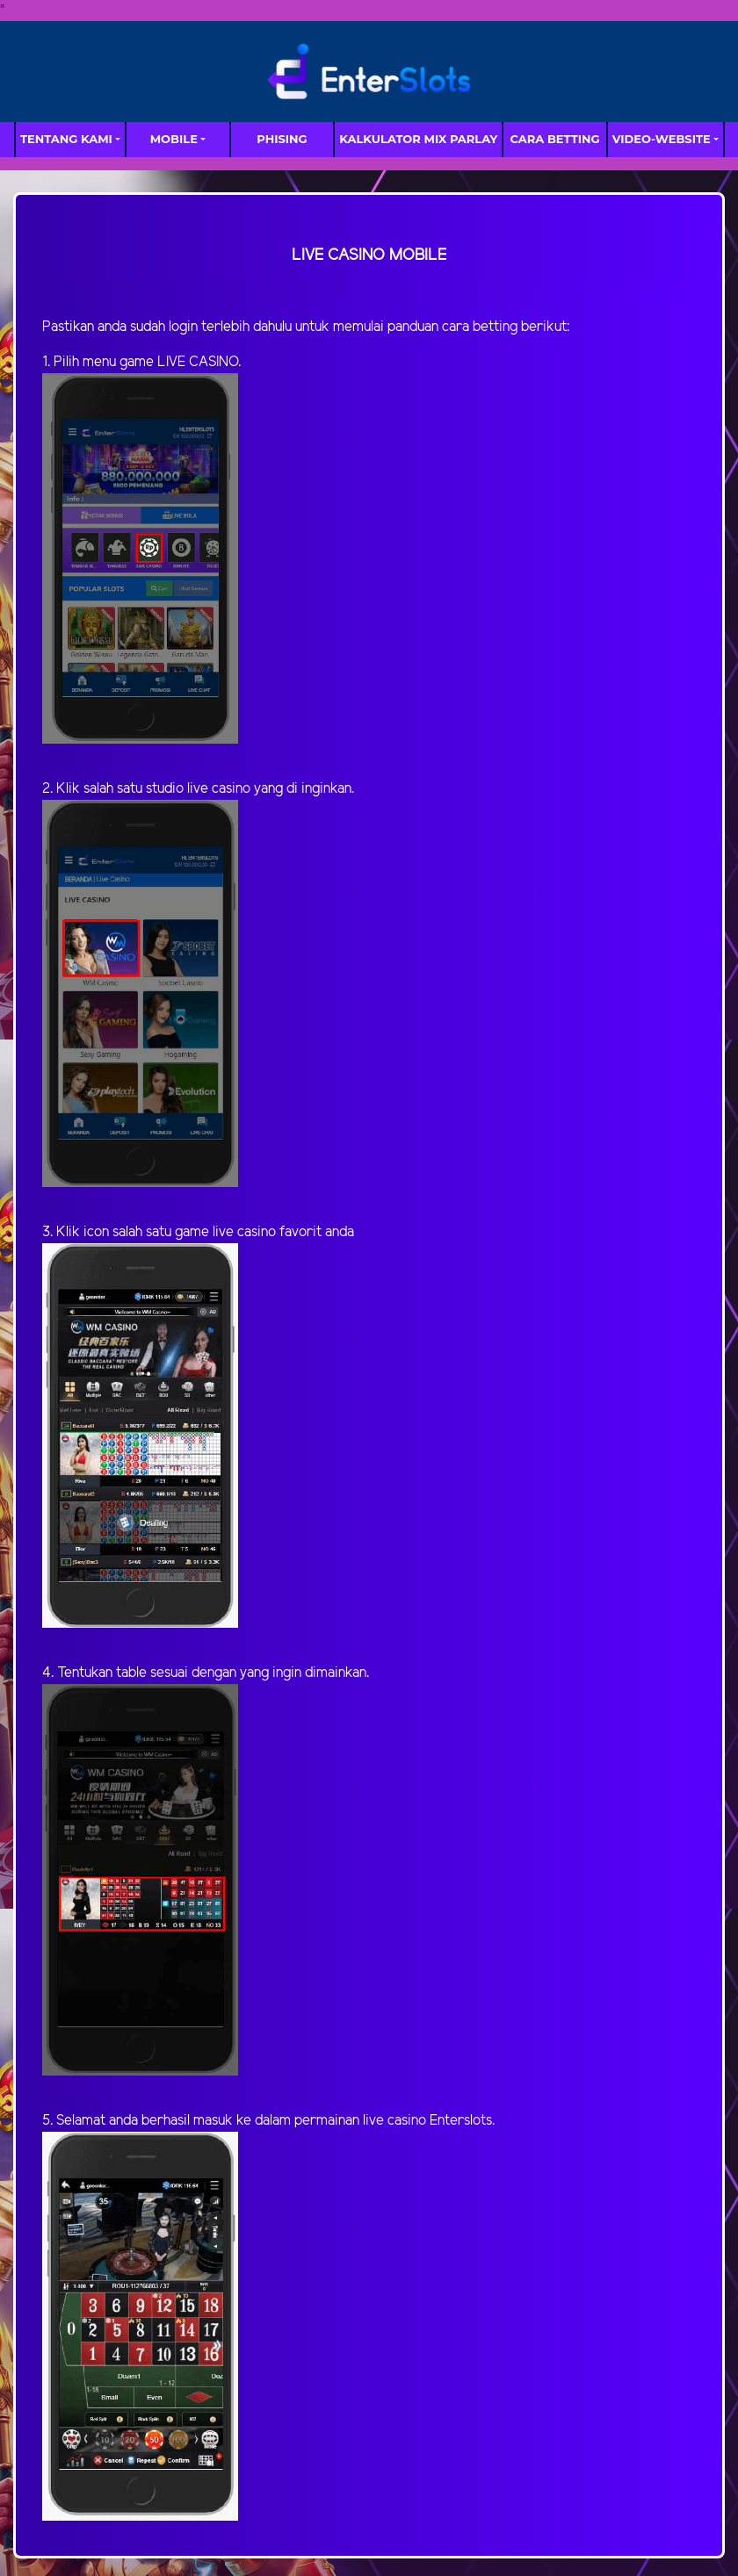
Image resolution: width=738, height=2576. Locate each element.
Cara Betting (555, 139)
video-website (661, 139)
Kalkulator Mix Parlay (418, 139)
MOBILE (174, 139)
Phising (282, 139)
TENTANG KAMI (66, 139)
